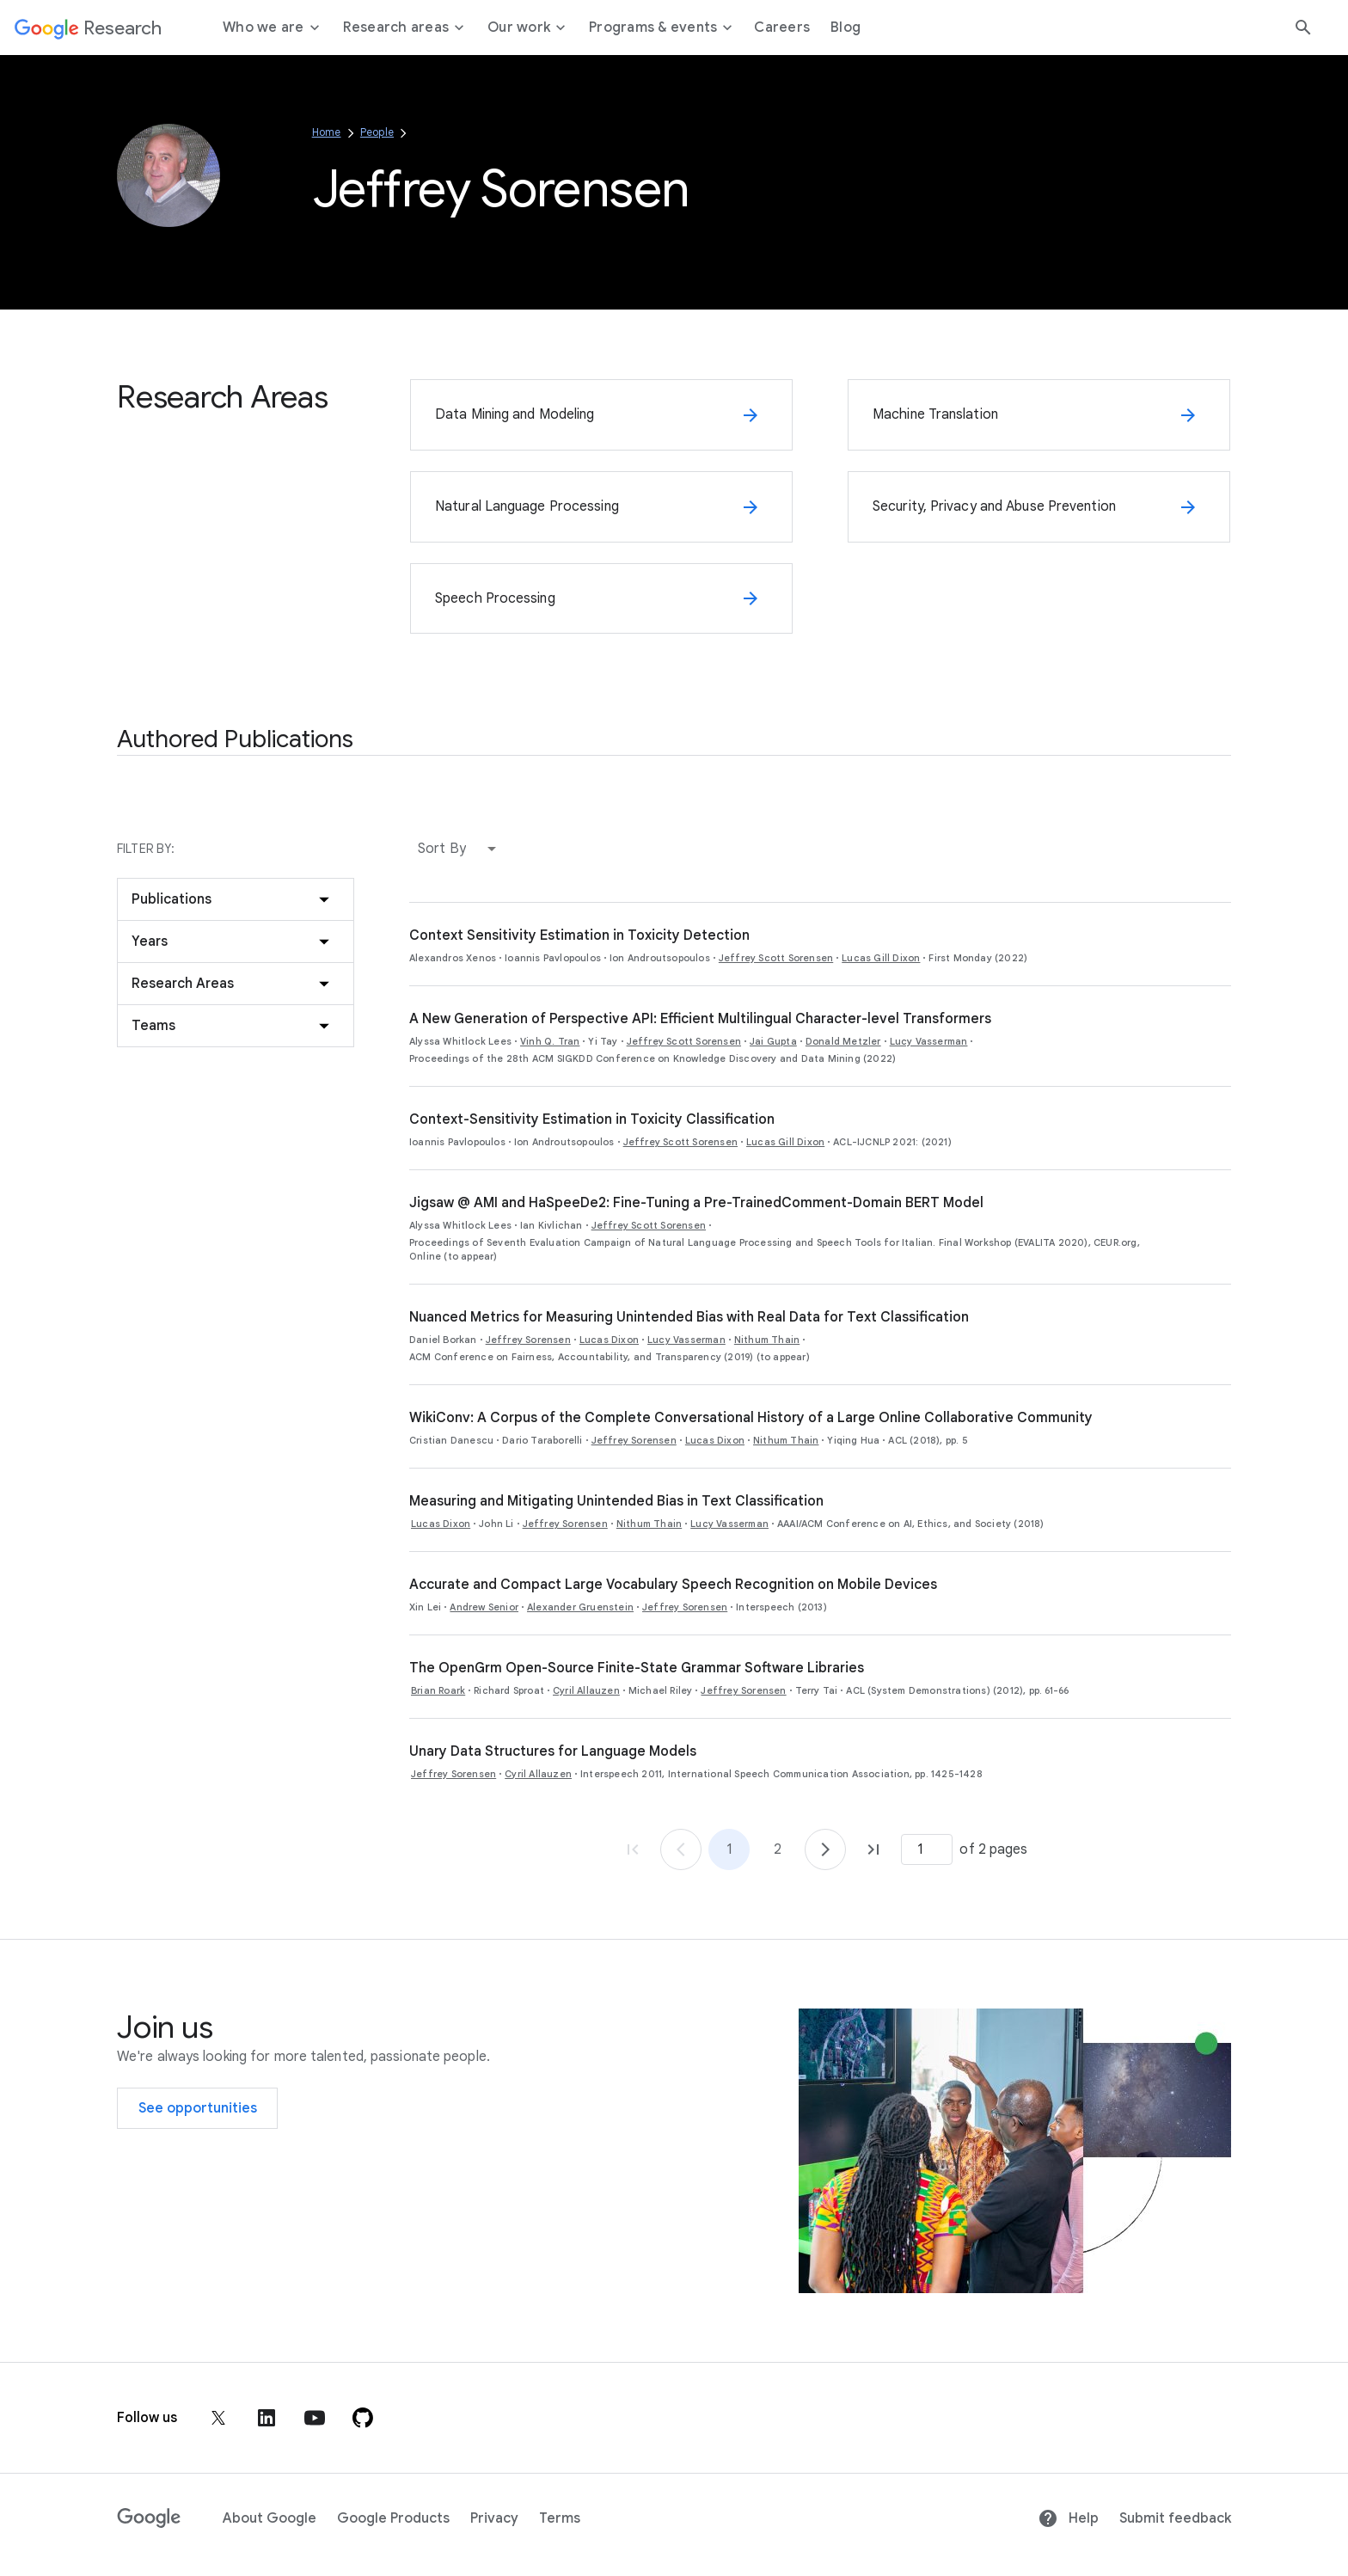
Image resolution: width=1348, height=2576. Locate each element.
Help (1068, 2518)
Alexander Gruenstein (580, 1607)
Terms (559, 2518)
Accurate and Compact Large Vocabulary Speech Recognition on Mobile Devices (673, 1584)
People (377, 132)
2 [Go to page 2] (777, 1849)
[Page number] (927, 1849)
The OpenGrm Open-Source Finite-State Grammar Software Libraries (636, 1668)
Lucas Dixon (609, 1340)
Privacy (494, 2518)
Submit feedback (1175, 2518)
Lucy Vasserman (929, 1041)
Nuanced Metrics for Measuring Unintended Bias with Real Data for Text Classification (689, 1317)
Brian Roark (438, 1690)
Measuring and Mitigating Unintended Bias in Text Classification (616, 1501)
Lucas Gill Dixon (881, 958)
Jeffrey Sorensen (528, 1340)
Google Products (393, 2518)
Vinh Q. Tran (549, 1041)
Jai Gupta (773, 1041)
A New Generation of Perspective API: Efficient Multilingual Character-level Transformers (700, 1018)
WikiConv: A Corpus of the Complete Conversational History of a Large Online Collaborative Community (751, 1417)
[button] (460, 849)
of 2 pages (993, 1849)
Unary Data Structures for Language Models (552, 1751)
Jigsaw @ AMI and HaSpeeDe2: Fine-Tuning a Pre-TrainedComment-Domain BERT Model (696, 1202)
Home (326, 132)
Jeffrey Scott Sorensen (776, 958)
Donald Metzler (843, 1041)
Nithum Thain (767, 1340)
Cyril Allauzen (586, 1690)
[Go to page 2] (825, 1849)
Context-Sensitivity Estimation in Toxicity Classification (592, 1119)
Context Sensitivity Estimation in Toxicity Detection (579, 935)
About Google (269, 2518)
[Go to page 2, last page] (873, 1849)
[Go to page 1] (681, 1849)
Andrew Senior (484, 1607)
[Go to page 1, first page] (632, 1849)
